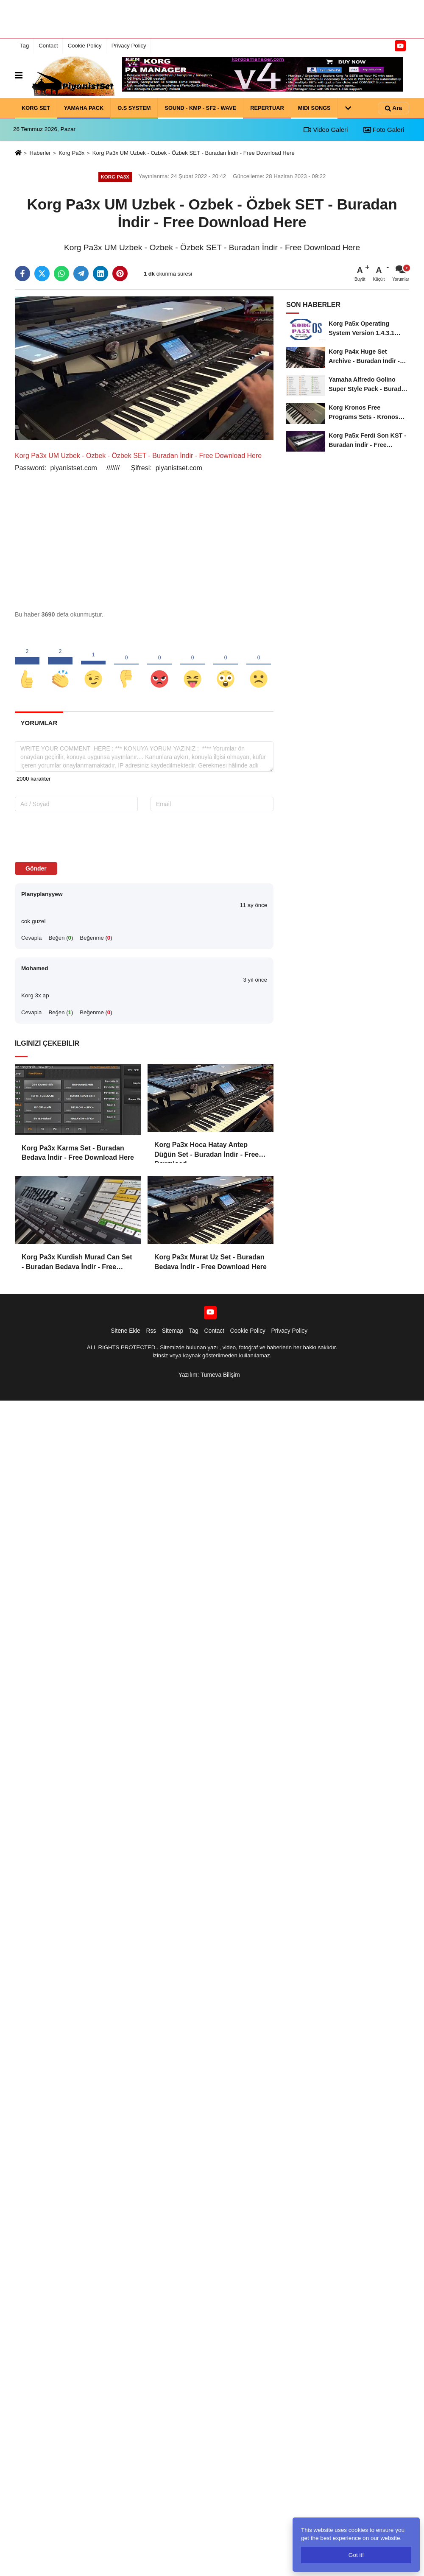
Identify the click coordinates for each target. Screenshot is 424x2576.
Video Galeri (326, 129)
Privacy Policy (129, 45)
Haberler (39, 153)
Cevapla (31, 938)
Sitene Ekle (125, 1331)
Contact (48, 45)
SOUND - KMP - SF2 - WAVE (200, 107)
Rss (151, 1331)
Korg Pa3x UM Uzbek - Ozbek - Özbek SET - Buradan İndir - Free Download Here (193, 153)
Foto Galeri (383, 129)
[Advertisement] (212, 19)
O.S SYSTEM (134, 107)
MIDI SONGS (314, 107)
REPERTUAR (267, 107)
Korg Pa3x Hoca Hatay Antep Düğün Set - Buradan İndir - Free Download (206, 1150)
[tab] (39, 723)
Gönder (36, 868)
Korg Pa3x (71, 153)
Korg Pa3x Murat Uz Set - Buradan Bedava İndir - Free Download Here (210, 1261)
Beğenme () (96, 938)
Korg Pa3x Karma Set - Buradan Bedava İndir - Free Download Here (78, 1152)
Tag (24, 45)
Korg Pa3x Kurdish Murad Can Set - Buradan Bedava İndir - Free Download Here (77, 1262)
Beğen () (60, 938)
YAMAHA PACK (83, 107)
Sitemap (172, 1331)
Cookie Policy (85, 45)
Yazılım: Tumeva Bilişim (209, 1375)
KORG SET (36, 107)
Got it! (356, 2555)
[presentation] (69, 836)
